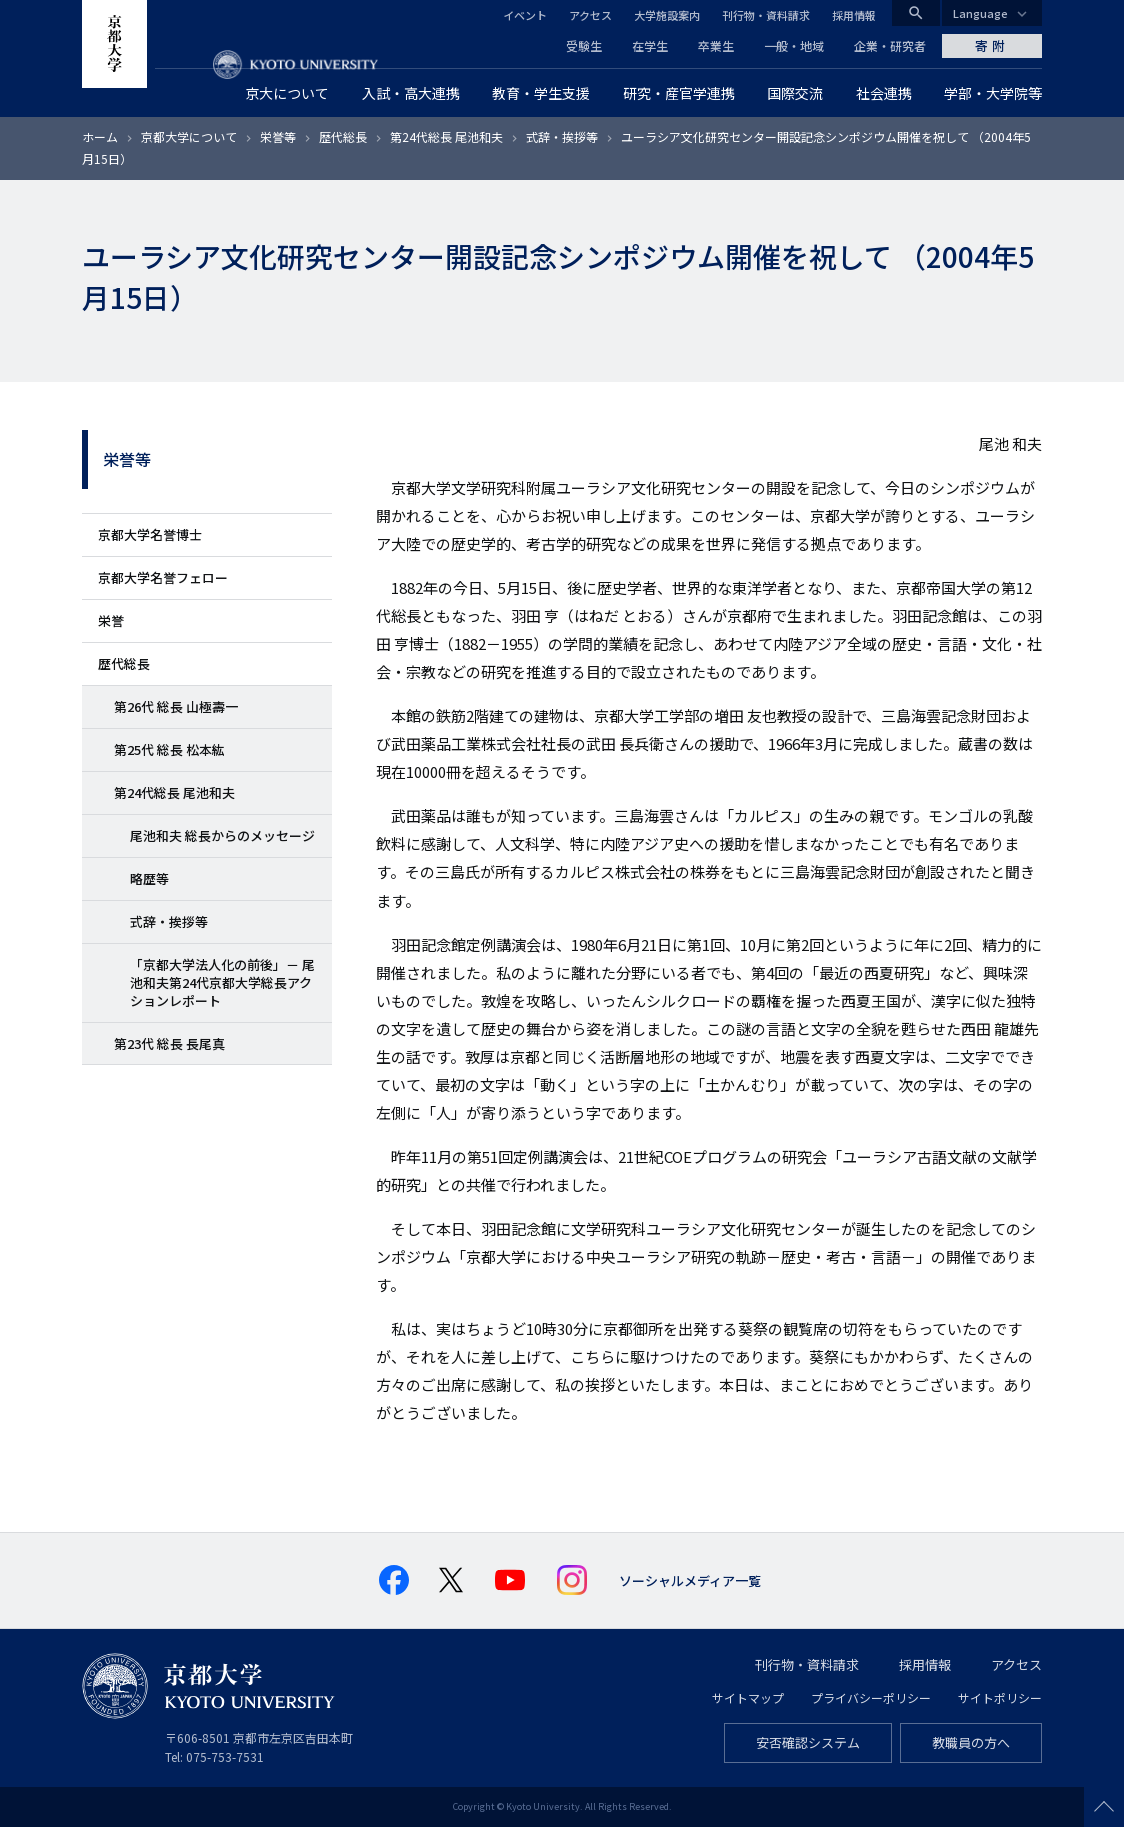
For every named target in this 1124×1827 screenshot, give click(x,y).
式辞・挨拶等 (562, 136)
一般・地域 (794, 45)
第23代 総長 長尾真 (169, 1043)
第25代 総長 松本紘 (169, 749)
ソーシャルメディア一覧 (690, 1580)
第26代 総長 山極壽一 (176, 706)
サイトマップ (748, 1697)
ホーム (100, 136)
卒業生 (716, 45)
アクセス (590, 15)
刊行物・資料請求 (766, 15)
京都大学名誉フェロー (163, 577)
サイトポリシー (1000, 1697)
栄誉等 (278, 136)
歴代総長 (343, 136)
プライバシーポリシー (871, 1697)
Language (980, 13)
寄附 (992, 45)
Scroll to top (1104, 1807)
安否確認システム (808, 1742)
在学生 (650, 45)
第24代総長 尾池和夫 (446, 136)
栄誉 (111, 620)
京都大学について (189, 136)
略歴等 (149, 878)
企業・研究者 (890, 45)
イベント (525, 15)
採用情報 (854, 15)
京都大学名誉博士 (150, 534)
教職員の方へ (971, 1742)
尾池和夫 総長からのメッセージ (222, 835)
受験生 (584, 45)
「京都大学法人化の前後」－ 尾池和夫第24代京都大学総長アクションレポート (222, 982)
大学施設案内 (667, 15)
